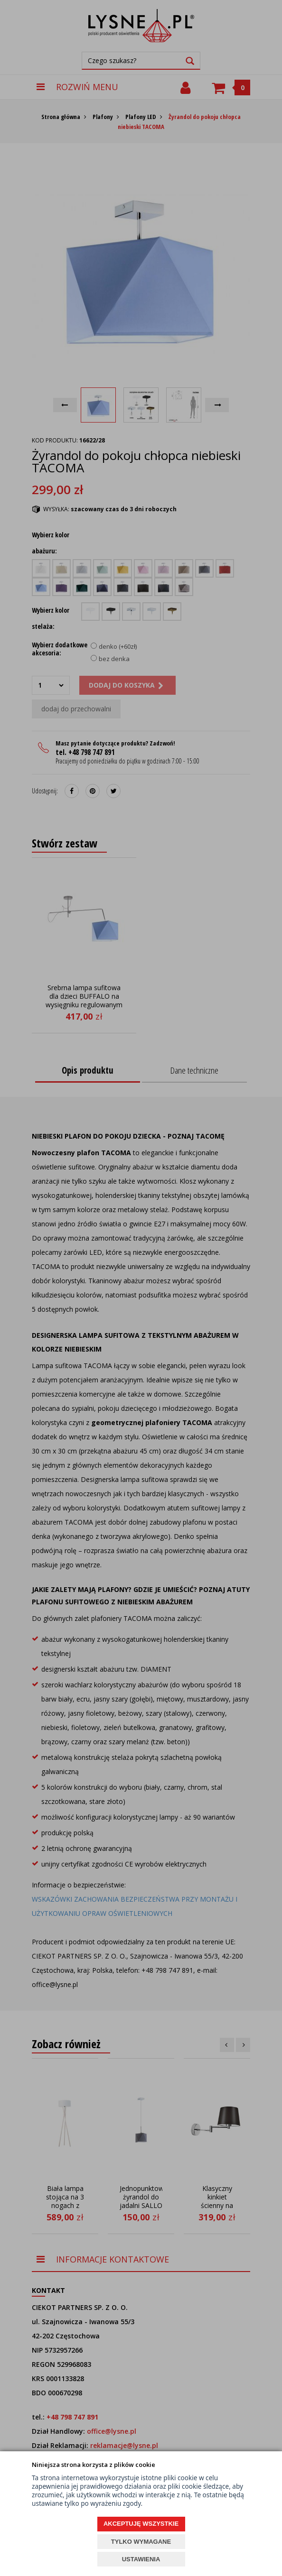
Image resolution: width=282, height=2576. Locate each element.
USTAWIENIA (141, 2559)
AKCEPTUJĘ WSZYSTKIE (141, 2523)
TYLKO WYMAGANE (141, 2541)
